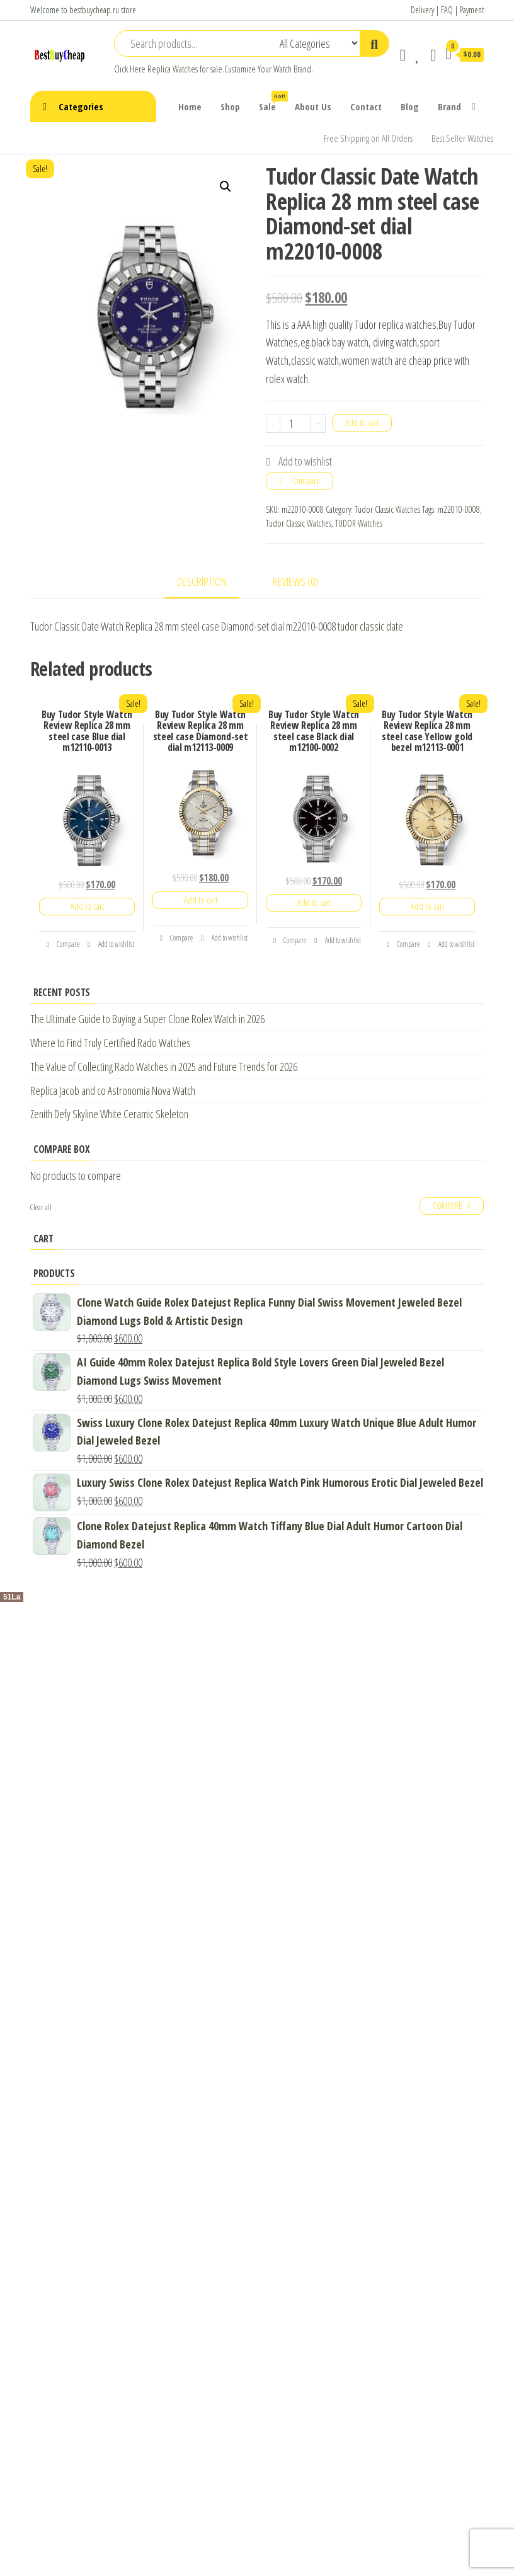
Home (190, 106)
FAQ (447, 10)
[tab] (211, 582)
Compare (306, 480)
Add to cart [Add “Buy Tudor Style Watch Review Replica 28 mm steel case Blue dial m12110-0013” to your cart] (87, 906)
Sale (272, 102)
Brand (449, 106)
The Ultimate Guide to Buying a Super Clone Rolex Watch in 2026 (147, 1018)
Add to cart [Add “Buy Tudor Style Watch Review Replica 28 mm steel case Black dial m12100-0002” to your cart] (314, 902)
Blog (410, 106)
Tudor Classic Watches (387, 509)
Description (202, 581)
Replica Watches (172, 69)
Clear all (41, 1207)
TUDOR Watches (358, 523)
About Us (313, 106)
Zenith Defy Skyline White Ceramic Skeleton (109, 1113)
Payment (472, 10)
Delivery (422, 10)
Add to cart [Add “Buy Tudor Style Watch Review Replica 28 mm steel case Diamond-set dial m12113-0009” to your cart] (200, 900)
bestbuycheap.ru (94, 10)
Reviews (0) (295, 581)
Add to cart (362, 422)
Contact (366, 106)
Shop (230, 106)
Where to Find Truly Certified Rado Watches (110, 1042)
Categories (81, 106)
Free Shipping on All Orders (368, 138)
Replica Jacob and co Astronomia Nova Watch (112, 1090)
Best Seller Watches (462, 138)
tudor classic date (370, 626)
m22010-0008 (459, 509)
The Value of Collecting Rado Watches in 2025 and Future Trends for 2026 (163, 1066)
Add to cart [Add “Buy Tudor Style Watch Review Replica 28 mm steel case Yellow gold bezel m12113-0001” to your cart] (427, 906)
